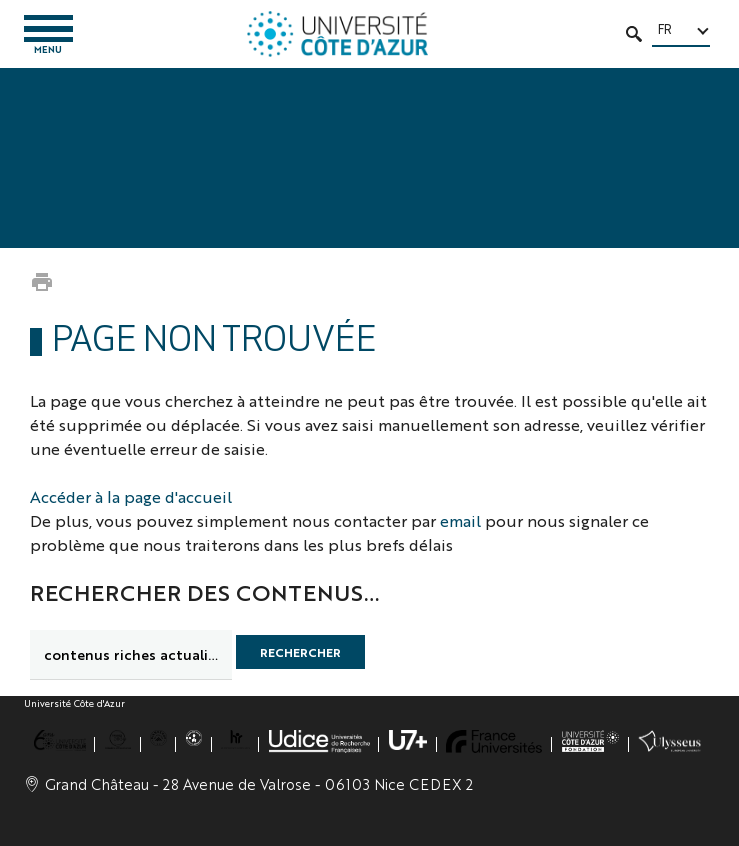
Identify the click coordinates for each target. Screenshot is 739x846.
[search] (131, 655)
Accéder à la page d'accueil (131, 496)
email (460, 520)
